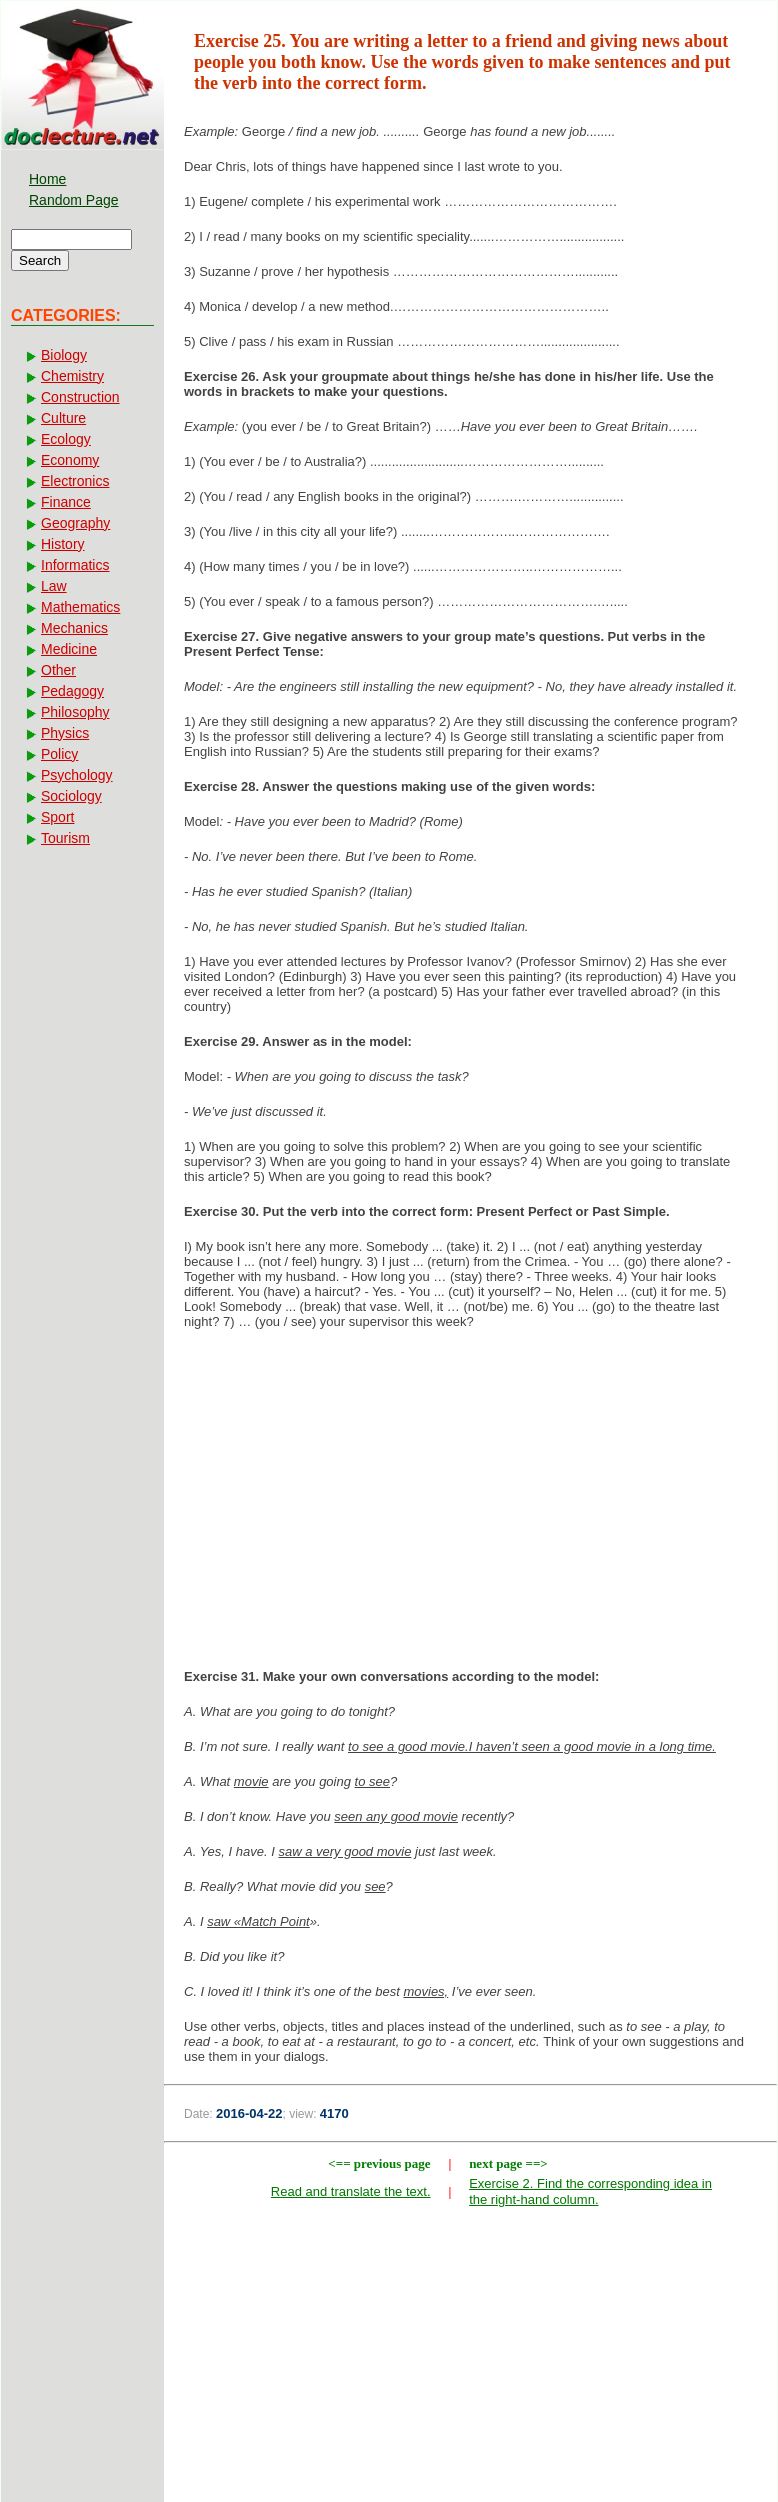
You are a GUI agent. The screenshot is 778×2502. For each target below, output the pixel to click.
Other (58, 670)
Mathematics (80, 607)
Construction (80, 397)
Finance (66, 502)
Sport (57, 817)
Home (47, 179)
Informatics (75, 565)
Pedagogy (72, 691)
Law (54, 586)
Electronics (75, 481)
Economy (70, 460)
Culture (63, 418)
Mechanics (74, 628)
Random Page (74, 200)
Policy (59, 754)
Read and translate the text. (351, 2191)
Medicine (69, 649)
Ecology (66, 439)
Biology (64, 355)
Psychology (77, 775)
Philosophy (75, 712)
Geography (75, 523)
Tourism (65, 838)
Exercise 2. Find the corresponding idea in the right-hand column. (590, 2191)
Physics (65, 733)
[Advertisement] (470, 1505)
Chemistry (72, 376)
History (63, 544)
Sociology (71, 796)
